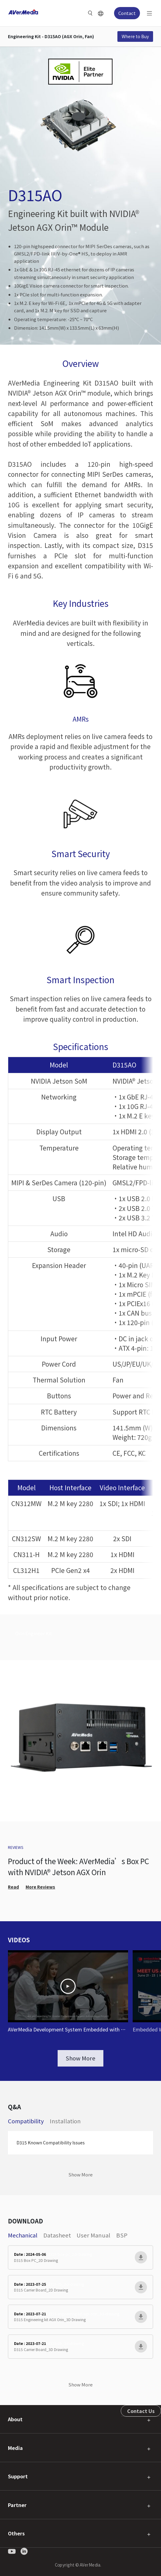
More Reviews (40, 1887)
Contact (127, 13)
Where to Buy (135, 36)
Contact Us (141, 2411)
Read (13, 1887)
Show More (80, 2058)
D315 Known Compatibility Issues (50, 2142)
